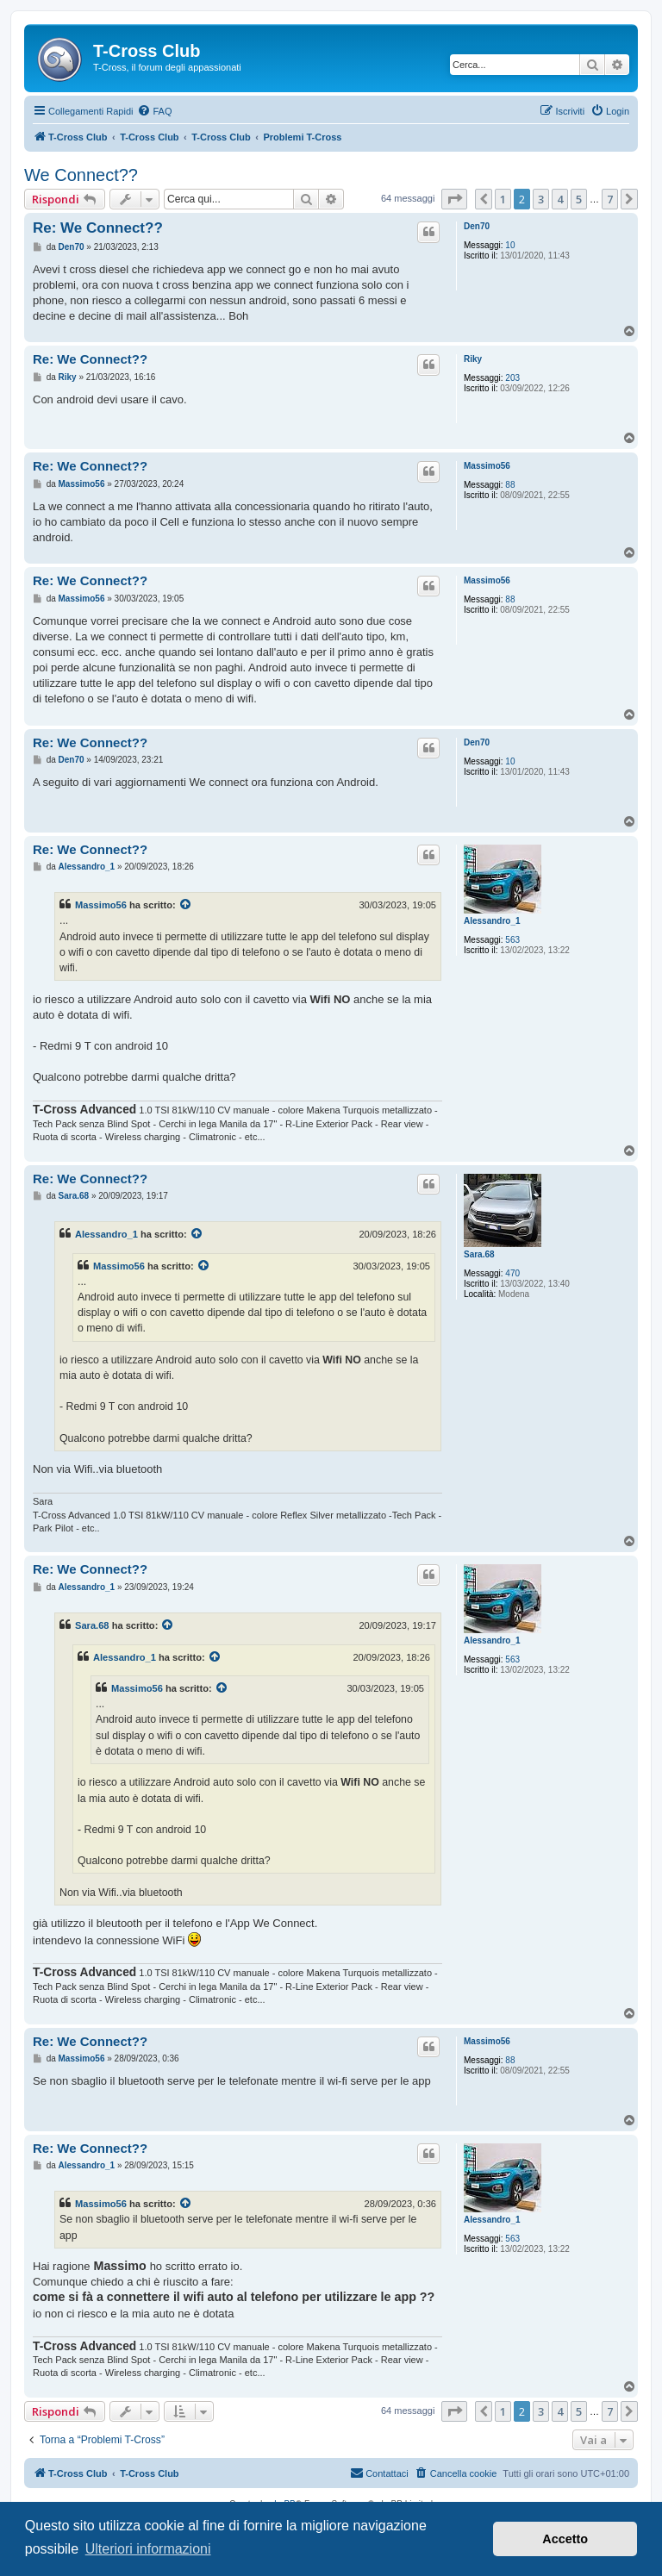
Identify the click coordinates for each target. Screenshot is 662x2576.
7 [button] (610, 199)
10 (510, 245)
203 (512, 378)
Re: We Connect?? (98, 228)
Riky (473, 359)
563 (512, 940)
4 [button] (560, 199)
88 (510, 485)
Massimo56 (487, 466)
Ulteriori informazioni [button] (148, 2549)
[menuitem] (154, 111)
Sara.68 (479, 1254)
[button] (454, 199)
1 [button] (503, 199)
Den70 (477, 226)
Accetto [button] (565, 2539)
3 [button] (541, 199)
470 (512, 1273)
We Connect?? (81, 174)
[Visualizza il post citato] (186, 905)
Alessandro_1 (492, 921)
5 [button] (579, 199)
